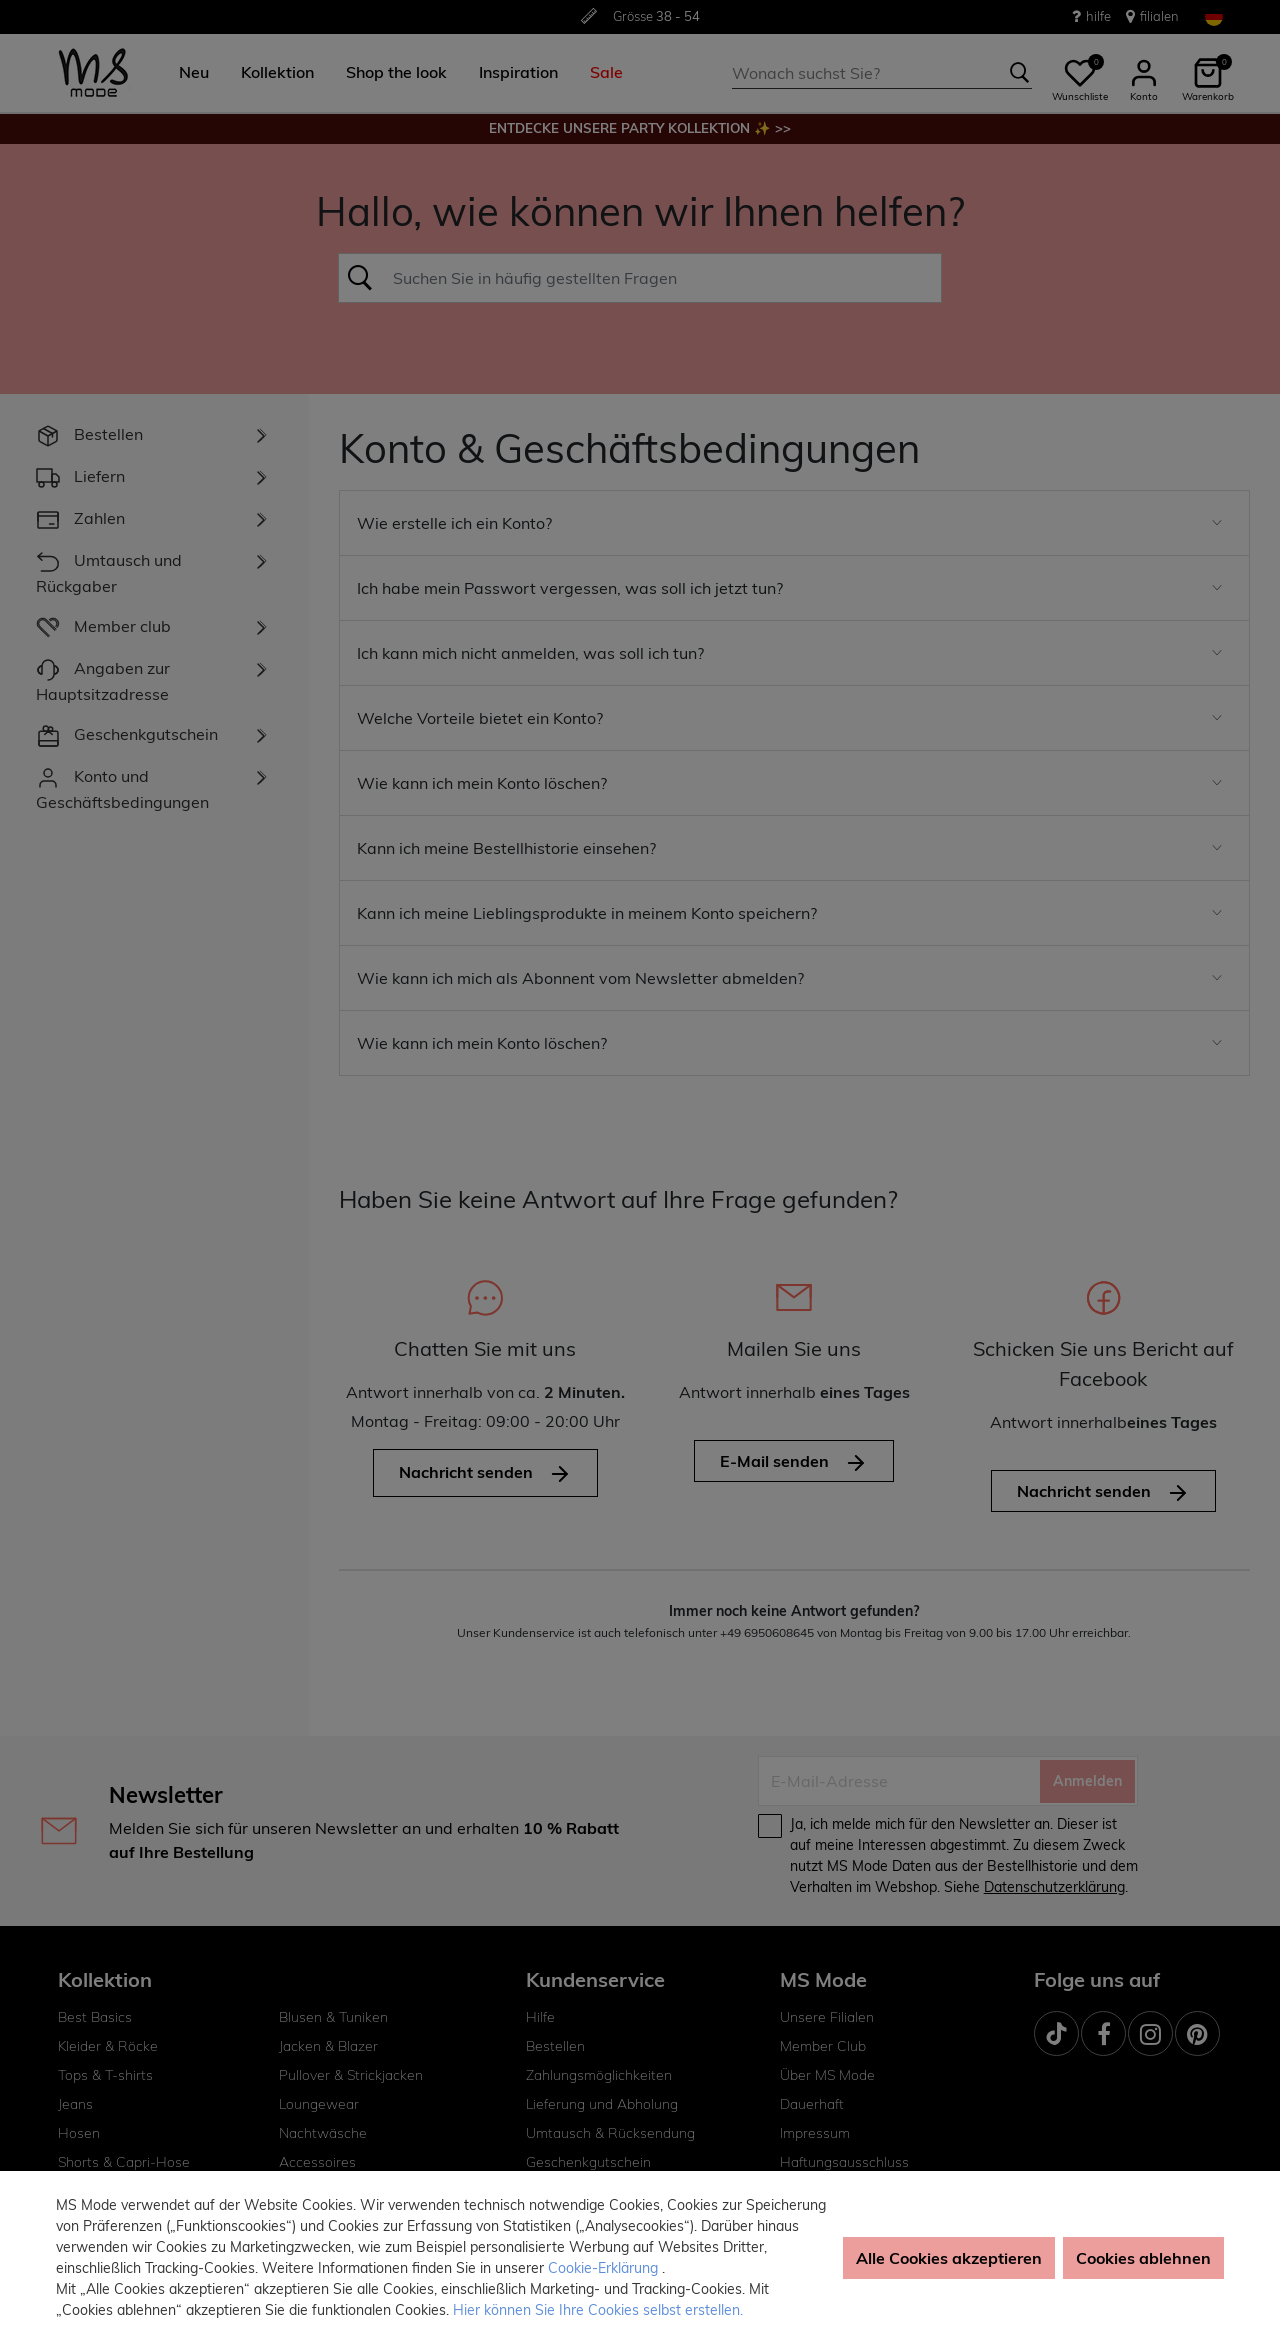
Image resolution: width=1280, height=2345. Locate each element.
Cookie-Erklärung (605, 2268)
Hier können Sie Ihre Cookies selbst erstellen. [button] (598, 2310)
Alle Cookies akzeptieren (949, 2258)
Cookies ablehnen (1143, 2258)
